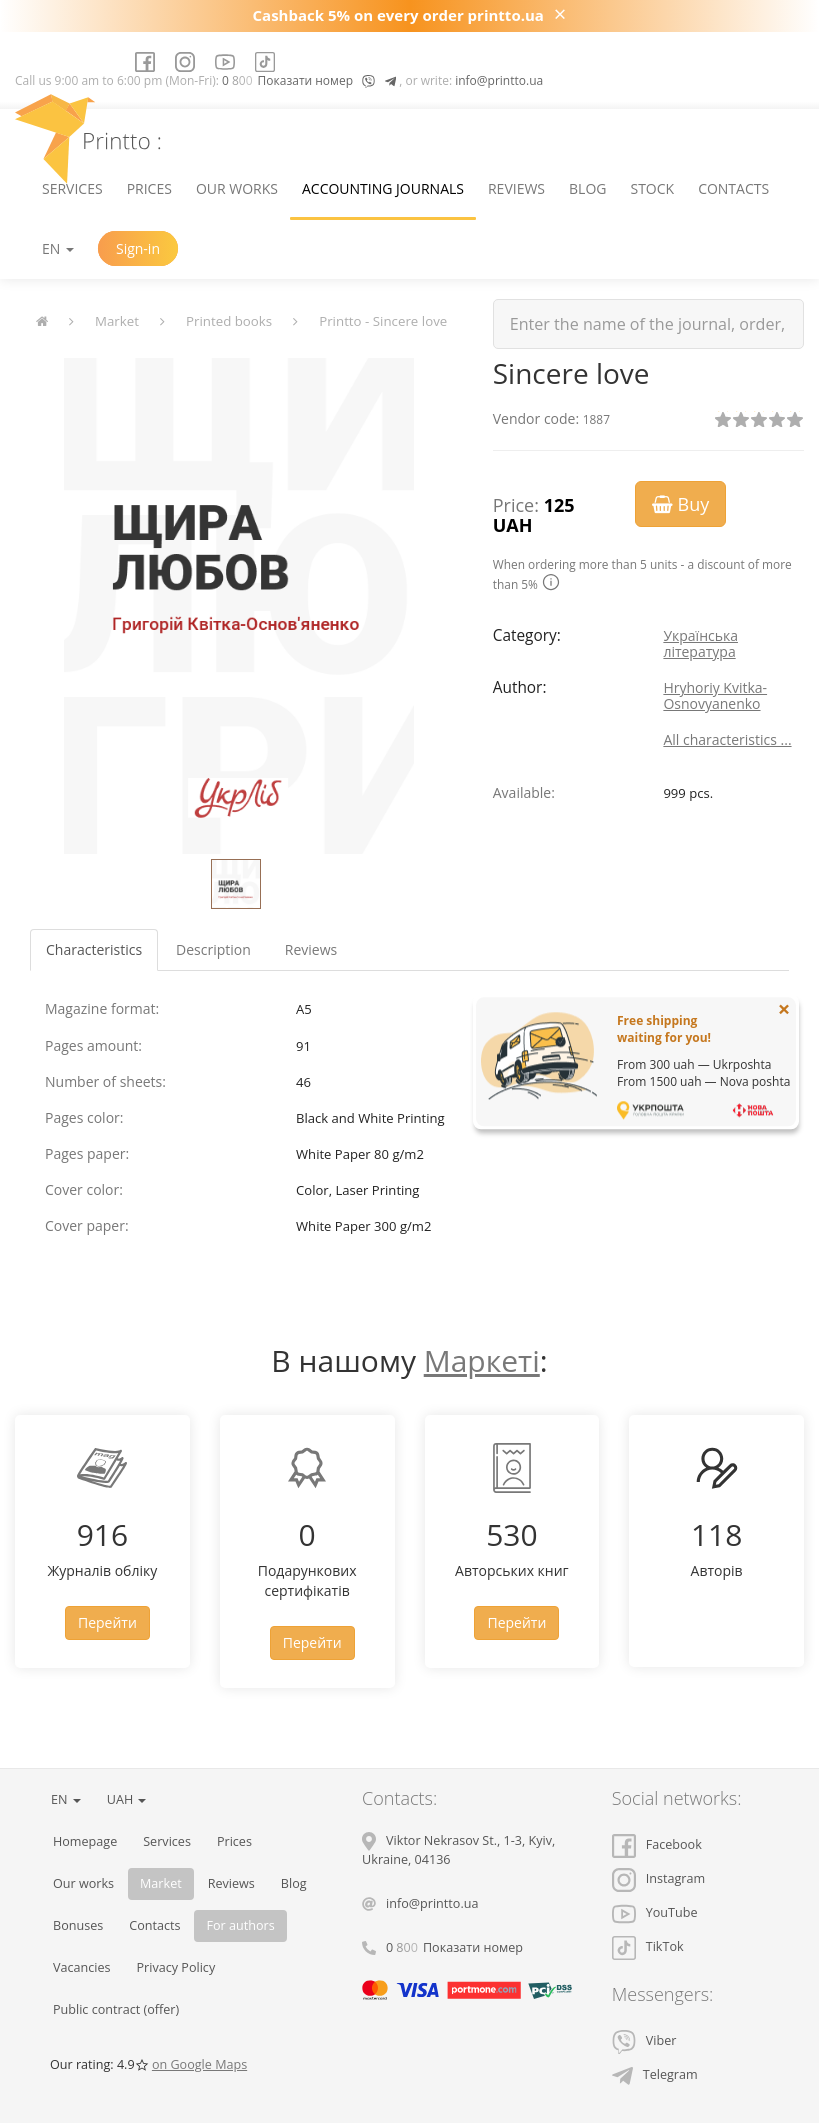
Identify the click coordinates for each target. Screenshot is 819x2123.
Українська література (700, 643)
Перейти (107, 1622)
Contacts (733, 188)
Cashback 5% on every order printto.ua (398, 15)
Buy (680, 504)
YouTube (655, 1912)
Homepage (85, 1841)
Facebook (657, 1844)
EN (58, 248)
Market (117, 321)
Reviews (516, 188)
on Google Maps (199, 2064)
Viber (644, 2040)
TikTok (648, 1946)
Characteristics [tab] (94, 949)
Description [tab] (213, 949)
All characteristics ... (727, 739)
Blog (587, 188)
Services (72, 188)
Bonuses (78, 1925)
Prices (149, 188)
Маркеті (482, 1360)
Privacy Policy (176, 1967)
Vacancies (82, 1967)
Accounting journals (383, 188)
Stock (652, 188)
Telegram (655, 2074)
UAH (127, 1799)
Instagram (658, 1878)
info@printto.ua (499, 80)
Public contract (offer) (116, 2009)
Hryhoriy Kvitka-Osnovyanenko (715, 695)
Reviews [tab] (311, 949)
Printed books (229, 321)
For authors (240, 1925)
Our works (237, 188)
